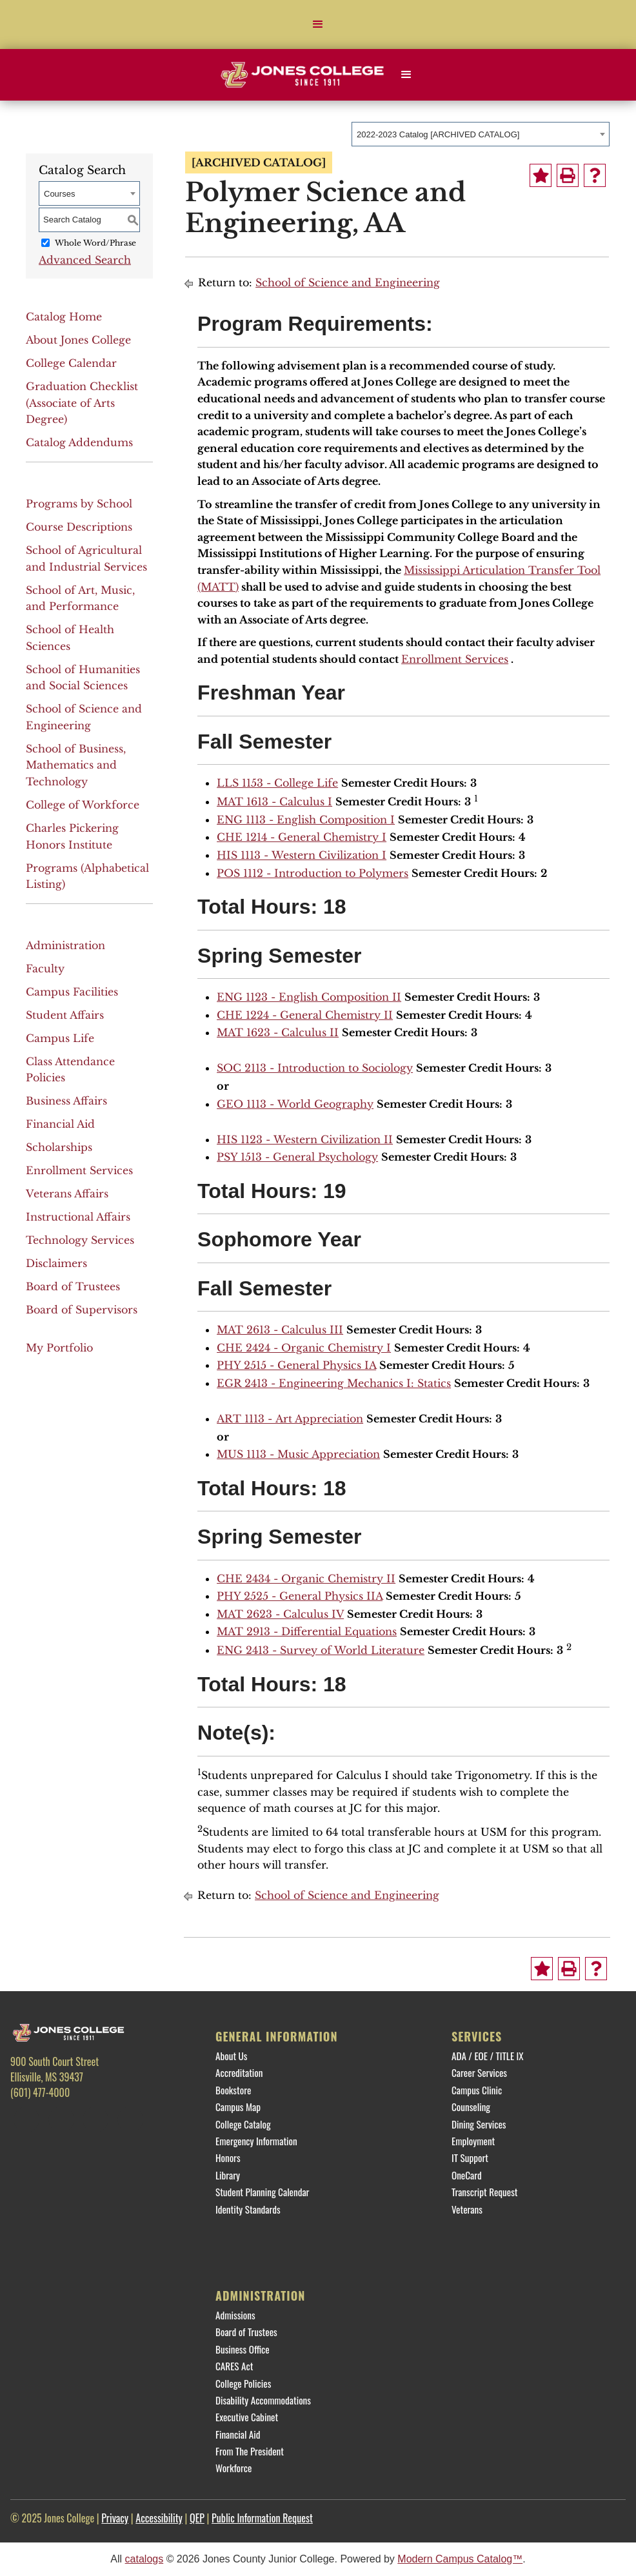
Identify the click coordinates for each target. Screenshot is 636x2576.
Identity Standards (248, 2209)
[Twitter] (61, 2119)
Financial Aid (60, 1123)
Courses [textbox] (59, 194)
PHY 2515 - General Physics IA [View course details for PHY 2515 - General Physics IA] (296, 1365)
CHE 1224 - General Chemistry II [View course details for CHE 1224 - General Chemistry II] (305, 1014)
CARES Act (234, 2366)
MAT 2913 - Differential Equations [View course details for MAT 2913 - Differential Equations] (307, 1631)
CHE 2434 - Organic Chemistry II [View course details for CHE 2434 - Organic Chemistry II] (306, 1578)
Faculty (45, 968)
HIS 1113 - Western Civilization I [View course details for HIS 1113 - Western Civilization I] (301, 855)
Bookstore (233, 2090)
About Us (231, 2056)
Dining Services (479, 2124)
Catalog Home (64, 316)
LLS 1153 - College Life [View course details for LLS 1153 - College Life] (277, 782)
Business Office (242, 2349)
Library (227, 2175)
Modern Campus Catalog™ (459, 2558)
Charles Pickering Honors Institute (72, 836)
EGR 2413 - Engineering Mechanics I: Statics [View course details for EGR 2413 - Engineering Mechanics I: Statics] (334, 1383)
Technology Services (80, 1240)
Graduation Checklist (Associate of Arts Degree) (82, 403)
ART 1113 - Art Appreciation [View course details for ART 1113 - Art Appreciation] (290, 1418)
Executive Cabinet (246, 2417)
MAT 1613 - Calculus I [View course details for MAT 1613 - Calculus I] (274, 801)
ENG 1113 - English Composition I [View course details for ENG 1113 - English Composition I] (306, 819)
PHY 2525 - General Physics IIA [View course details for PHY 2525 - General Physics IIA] (300, 1595)
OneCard (467, 2175)
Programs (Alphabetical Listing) (87, 876)
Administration (65, 945)
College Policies (243, 2383)
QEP (197, 2518)
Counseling (471, 2106)
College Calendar (71, 363)
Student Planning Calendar (262, 2192)
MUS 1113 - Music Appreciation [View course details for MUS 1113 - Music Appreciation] (298, 1454)
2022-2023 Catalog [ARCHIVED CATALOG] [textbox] (438, 134)
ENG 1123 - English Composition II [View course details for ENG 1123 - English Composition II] (309, 996)
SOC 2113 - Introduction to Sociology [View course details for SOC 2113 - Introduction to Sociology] (315, 1067)
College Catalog (243, 2124)
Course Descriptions (79, 526)
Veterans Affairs (67, 1193)
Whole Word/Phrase (95, 243)
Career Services (479, 2072)
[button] (318, 24)
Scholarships (59, 1147)
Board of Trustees (73, 1286)
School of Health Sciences (70, 638)
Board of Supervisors (81, 1309)
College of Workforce (82, 804)
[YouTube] (130, 2119)
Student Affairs (65, 1014)
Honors (228, 2157)
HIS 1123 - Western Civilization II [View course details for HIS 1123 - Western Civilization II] (305, 1139)
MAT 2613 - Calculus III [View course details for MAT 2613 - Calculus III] (280, 1329)
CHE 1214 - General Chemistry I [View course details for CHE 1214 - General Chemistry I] (301, 837)
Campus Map (238, 2106)
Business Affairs (66, 1100)
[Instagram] (95, 2119)
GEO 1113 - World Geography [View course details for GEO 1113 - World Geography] (295, 1103)
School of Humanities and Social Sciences (83, 678)
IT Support (470, 2157)
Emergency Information (256, 2141)
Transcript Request (485, 2192)
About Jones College (78, 339)
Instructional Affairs (78, 1216)
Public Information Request (262, 2518)
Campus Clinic (477, 2090)
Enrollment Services (79, 1170)
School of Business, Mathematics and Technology (76, 765)
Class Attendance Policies (70, 1070)
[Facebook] (26, 2119)
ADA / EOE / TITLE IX (488, 2056)
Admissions (235, 2315)
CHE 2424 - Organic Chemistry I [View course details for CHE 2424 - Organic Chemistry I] (304, 1347)
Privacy (114, 2518)
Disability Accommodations (263, 2400)
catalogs (144, 2558)
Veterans (467, 2209)
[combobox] (481, 134)
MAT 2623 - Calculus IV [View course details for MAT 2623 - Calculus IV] (280, 1614)
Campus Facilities (72, 991)
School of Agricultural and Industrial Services (86, 558)
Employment (473, 2141)
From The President (249, 2451)
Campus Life (60, 1038)
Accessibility (159, 2518)
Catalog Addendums (79, 442)
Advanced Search (85, 259)
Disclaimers (56, 1263)
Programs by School (79, 503)
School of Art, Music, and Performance (80, 598)
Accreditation (239, 2072)
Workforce (233, 2468)
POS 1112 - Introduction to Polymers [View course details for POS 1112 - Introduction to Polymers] (312, 873)
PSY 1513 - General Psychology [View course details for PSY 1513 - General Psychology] (297, 1156)
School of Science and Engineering (84, 717)
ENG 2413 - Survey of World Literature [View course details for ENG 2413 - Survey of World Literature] (320, 1650)
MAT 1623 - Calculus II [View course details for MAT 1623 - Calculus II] (278, 1032)
